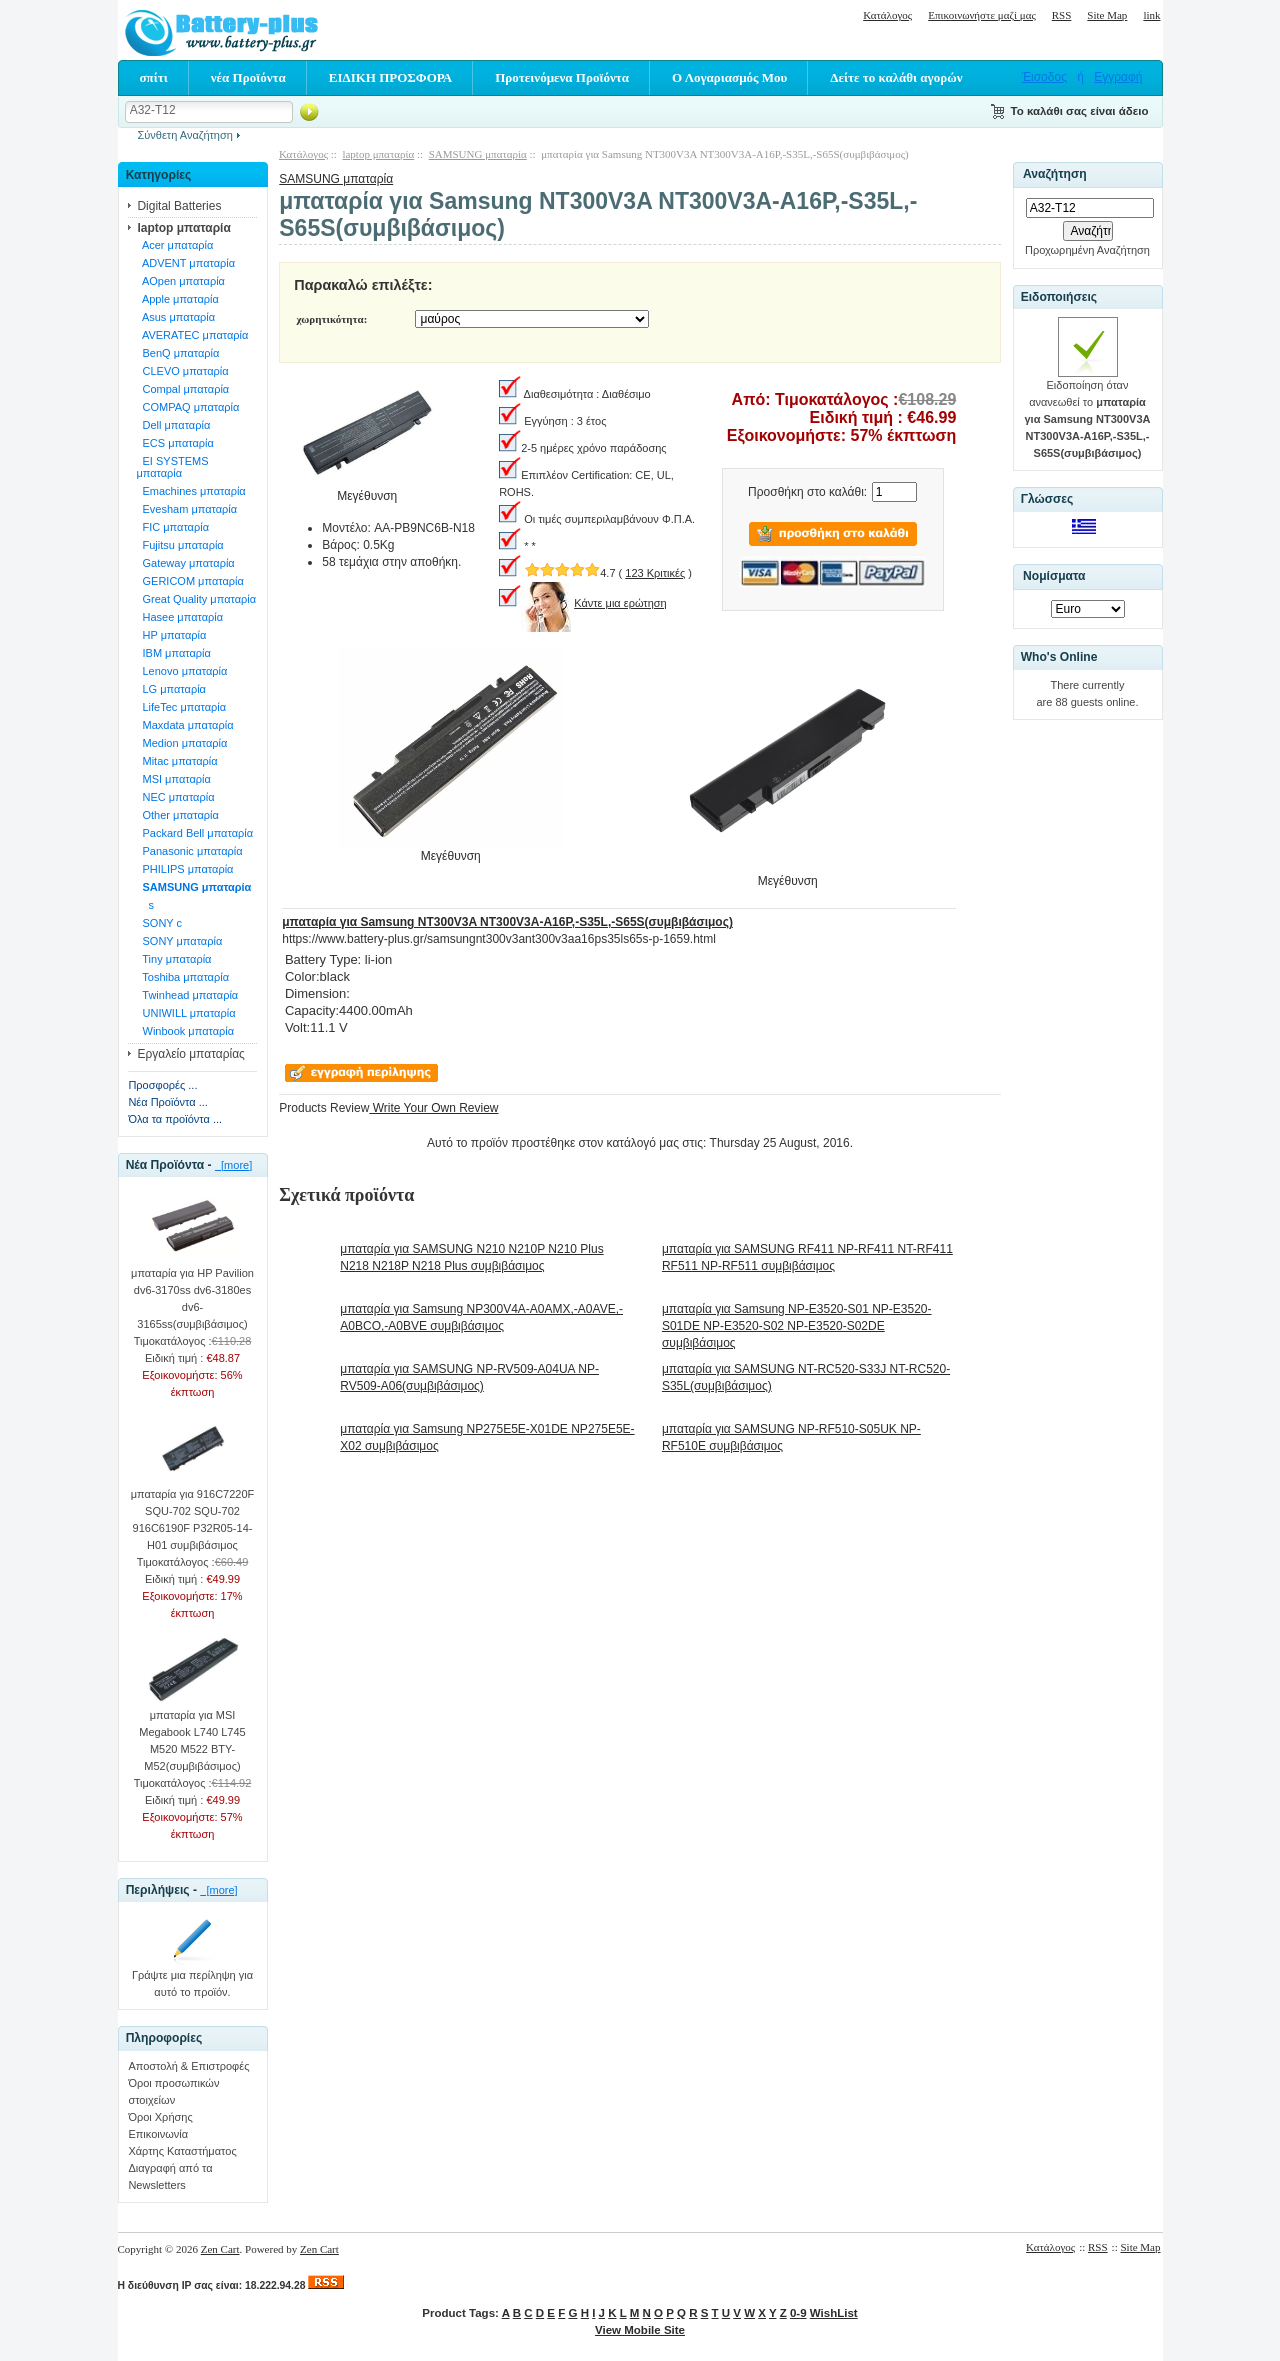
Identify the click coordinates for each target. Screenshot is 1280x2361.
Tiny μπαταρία (173, 959)
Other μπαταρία (177, 815)
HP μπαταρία (171, 635)
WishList (834, 2313)
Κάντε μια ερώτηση (620, 603)
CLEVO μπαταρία (182, 371)
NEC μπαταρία (175, 797)
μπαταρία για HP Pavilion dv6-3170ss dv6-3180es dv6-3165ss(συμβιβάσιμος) (192, 1292)
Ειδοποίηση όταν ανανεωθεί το (1088, 413)
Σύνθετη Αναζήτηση (185, 135)
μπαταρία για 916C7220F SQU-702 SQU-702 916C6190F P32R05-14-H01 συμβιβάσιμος (193, 1513)
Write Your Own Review (433, 1108)
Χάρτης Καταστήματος (182, 2151)
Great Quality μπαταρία (196, 599)
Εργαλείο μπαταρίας (190, 1054)
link (1151, 15)
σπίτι (154, 77)
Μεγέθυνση (450, 850)
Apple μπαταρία (177, 299)
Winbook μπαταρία (185, 1031)
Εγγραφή (1118, 77)
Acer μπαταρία (174, 245)
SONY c (159, 923)
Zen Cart (220, 2249)
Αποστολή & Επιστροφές (188, 2066)
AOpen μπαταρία (180, 281)
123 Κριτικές (655, 573)
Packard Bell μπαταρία (194, 833)
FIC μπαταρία (172, 527)
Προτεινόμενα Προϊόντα (562, 77)
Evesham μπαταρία (186, 509)
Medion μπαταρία (181, 743)
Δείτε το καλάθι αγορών (896, 77)
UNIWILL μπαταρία (185, 1013)
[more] (233, 1165)
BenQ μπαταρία (177, 353)
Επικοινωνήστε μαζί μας (982, 15)
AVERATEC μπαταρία (192, 335)
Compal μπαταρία (182, 389)
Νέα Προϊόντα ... (167, 1102)
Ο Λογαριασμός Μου (729, 77)
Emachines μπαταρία (190, 491)
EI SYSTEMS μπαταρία (172, 467)
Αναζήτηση (1055, 175)
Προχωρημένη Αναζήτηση (1087, 250)
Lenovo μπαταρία (181, 671)
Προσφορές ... (162, 1085)
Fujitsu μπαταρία (179, 545)
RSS (1062, 15)
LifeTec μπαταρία (181, 707)
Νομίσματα (1054, 576)
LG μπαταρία (171, 689)
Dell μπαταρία (173, 425)
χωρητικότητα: (331, 319)
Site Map (1107, 15)
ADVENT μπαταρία (185, 263)
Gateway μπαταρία (185, 563)
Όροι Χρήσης (160, 2117)
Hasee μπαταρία (179, 617)
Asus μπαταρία (175, 317)
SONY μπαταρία (179, 941)
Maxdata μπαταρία (184, 725)
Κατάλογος (887, 15)
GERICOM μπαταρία (189, 581)
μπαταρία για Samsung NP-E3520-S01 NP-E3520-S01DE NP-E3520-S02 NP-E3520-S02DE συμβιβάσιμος (797, 1326)
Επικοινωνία (158, 2134)
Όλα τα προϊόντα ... (175, 1119)
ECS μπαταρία (175, 443)
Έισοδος (1044, 77)
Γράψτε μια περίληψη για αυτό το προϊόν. (192, 1977)
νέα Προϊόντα (248, 77)
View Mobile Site (640, 2330)
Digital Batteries (179, 206)
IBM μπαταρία (173, 653)
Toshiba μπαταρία (182, 977)
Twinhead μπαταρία (187, 995)
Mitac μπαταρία (176, 761)
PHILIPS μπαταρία (184, 869)
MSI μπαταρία (173, 779)
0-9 (798, 2313)
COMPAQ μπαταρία (187, 407)
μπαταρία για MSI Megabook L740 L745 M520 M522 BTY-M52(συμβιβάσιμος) (192, 1734)
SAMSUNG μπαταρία (336, 179)
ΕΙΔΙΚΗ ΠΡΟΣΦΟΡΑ (390, 77)
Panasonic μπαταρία (189, 851)
